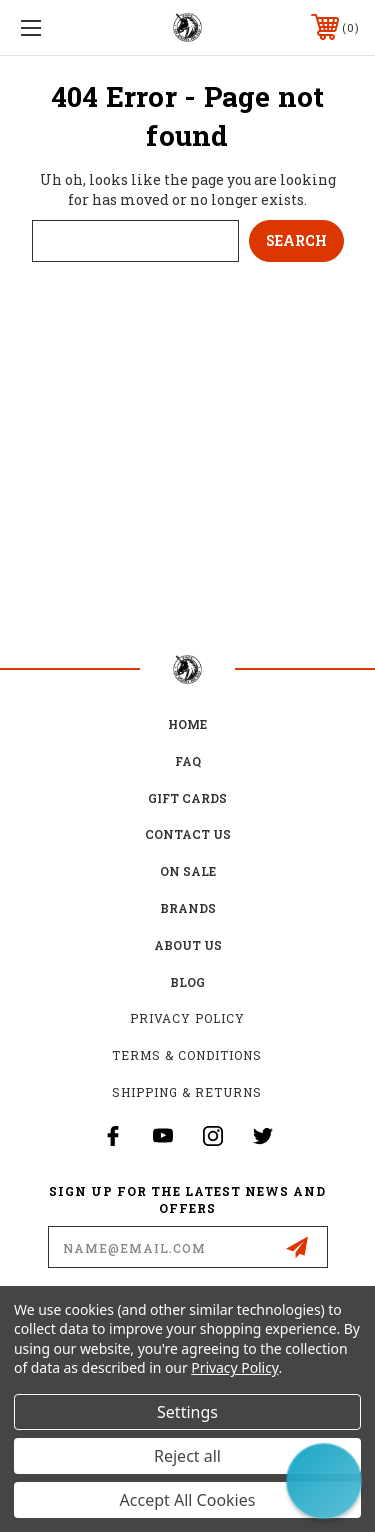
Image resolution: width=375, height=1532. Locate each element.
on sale (188, 871)
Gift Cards (187, 798)
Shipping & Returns (187, 1092)
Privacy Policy (187, 1018)
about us (188, 945)
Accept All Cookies (188, 1500)
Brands (188, 908)
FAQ (188, 761)
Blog (187, 982)
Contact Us (188, 834)
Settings (187, 1412)
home (187, 724)
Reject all (187, 1456)
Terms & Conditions (187, 1055)
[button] (323, 1480)
